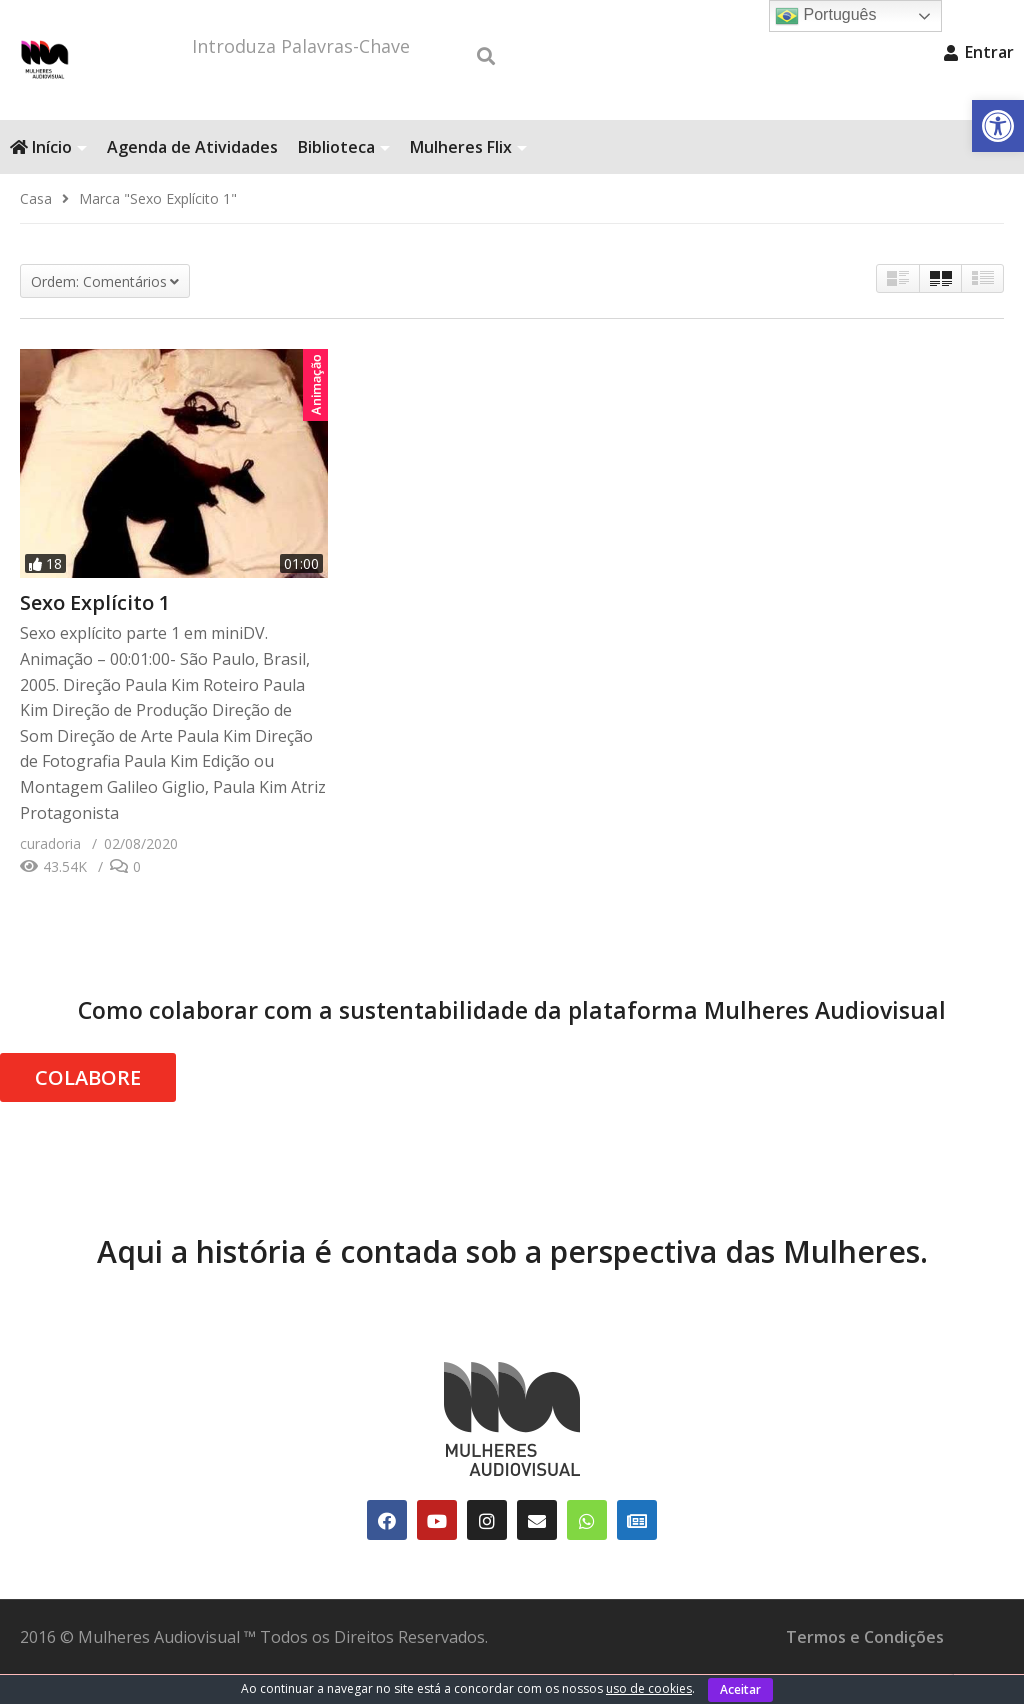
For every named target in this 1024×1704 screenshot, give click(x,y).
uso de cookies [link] (649, 1688)
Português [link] (825, 16)
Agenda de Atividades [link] (192, 177)
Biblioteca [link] (344, 177)
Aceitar (740, 1689)
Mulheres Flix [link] (468, 177)
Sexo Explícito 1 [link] (95, 632)
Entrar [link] (979, 52)
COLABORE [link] (88, 1107)
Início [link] (48, 177)
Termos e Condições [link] (865, 1667)
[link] (998, 126)
